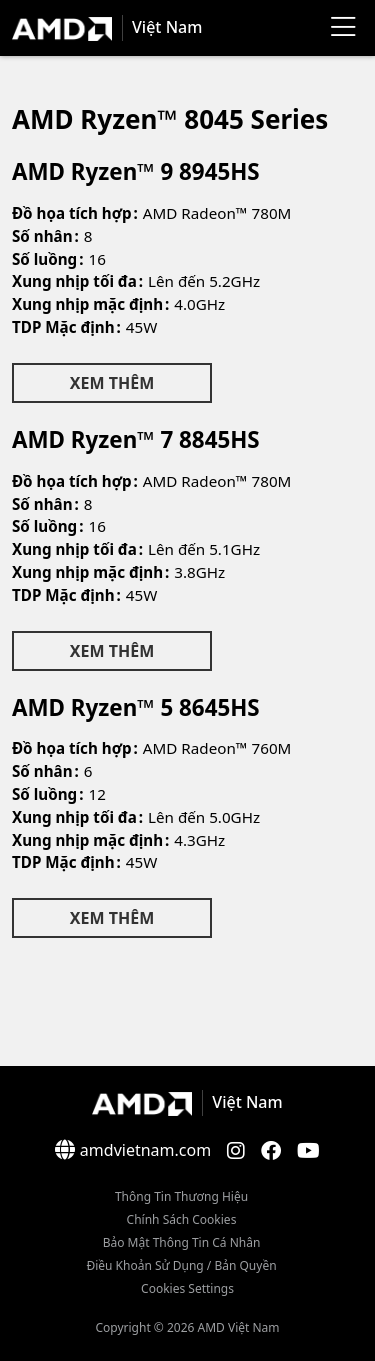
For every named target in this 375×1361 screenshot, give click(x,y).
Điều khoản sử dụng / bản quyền (181, 1265)
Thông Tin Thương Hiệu (181, 1196)
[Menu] (343, 28)
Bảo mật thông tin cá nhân (182, 1242)
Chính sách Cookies (182, 1219)
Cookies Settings (187, 1288)
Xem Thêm (112, 383)
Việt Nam (167, 27)
